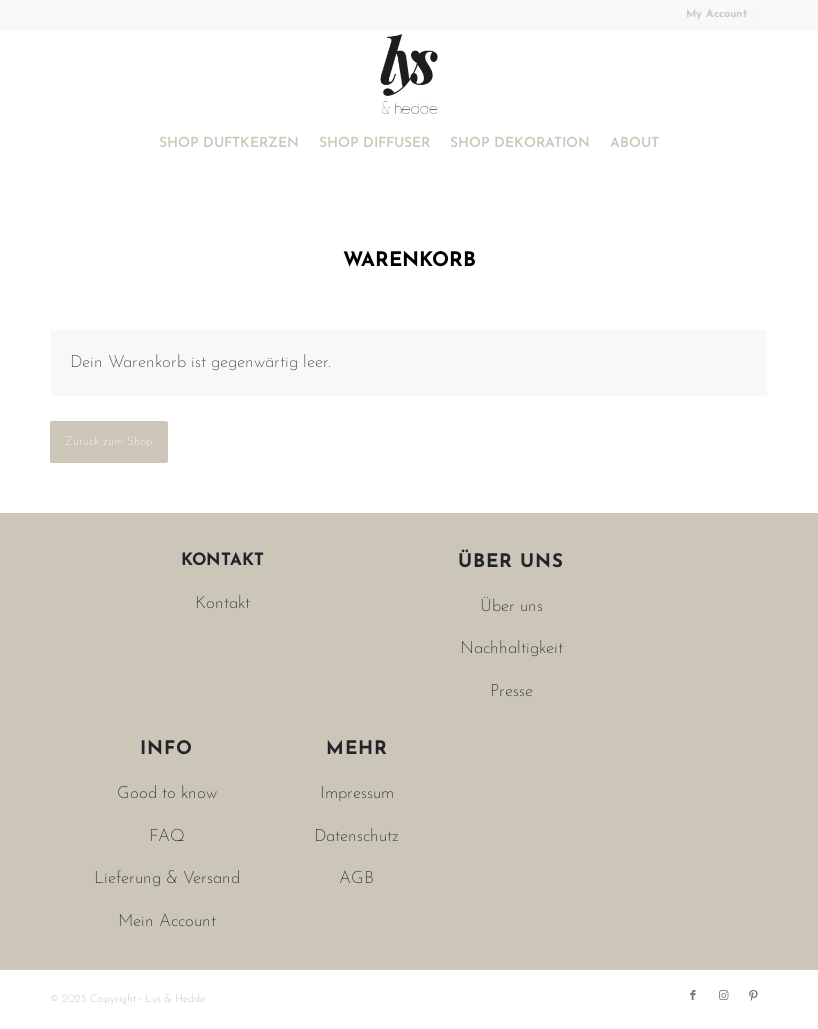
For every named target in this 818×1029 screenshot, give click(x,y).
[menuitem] (717, 15)
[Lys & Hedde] (409, 74)
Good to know (167, 793)
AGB (356, 878)
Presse (511, 691)
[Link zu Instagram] (723, 996)
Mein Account (167, 921)
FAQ (167, 836)
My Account (716, 14)
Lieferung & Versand (167, 878)
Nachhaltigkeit (511, 648)
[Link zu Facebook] (693, 996)
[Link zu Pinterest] (753, 996)
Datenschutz (356, 836)
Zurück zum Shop (109, 442)
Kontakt (222, 603)
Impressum (357, 793)
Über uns (511, 606)
